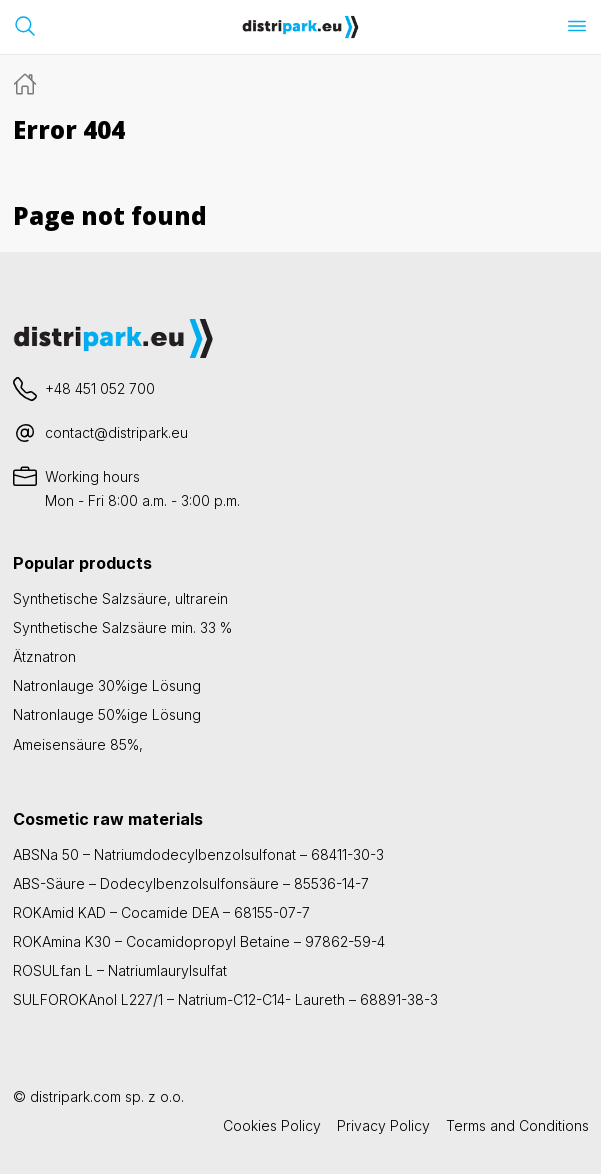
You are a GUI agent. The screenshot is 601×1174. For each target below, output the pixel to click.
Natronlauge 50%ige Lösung (107, 714)
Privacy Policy (383, 1125)
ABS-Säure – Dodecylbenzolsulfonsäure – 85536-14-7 (191, 883)
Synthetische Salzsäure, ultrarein (120, 598)
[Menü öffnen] (577, 26)
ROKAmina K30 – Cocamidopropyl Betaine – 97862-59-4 (199, 941)
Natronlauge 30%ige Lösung (107, 685)
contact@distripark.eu (116, 432)
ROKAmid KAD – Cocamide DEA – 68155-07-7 (161, 912)
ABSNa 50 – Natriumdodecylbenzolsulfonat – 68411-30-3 (198, 854)
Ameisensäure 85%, (78, 744)
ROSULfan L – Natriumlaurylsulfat (120, 970)
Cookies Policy (272, 1125)
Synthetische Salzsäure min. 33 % (122, 627)
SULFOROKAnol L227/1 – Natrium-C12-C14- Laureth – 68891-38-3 (225, 999)
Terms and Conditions (517, 1125)
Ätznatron (44, 656)
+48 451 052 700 (100, 388)
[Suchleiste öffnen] (25, 26)
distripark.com (75, 1096)
